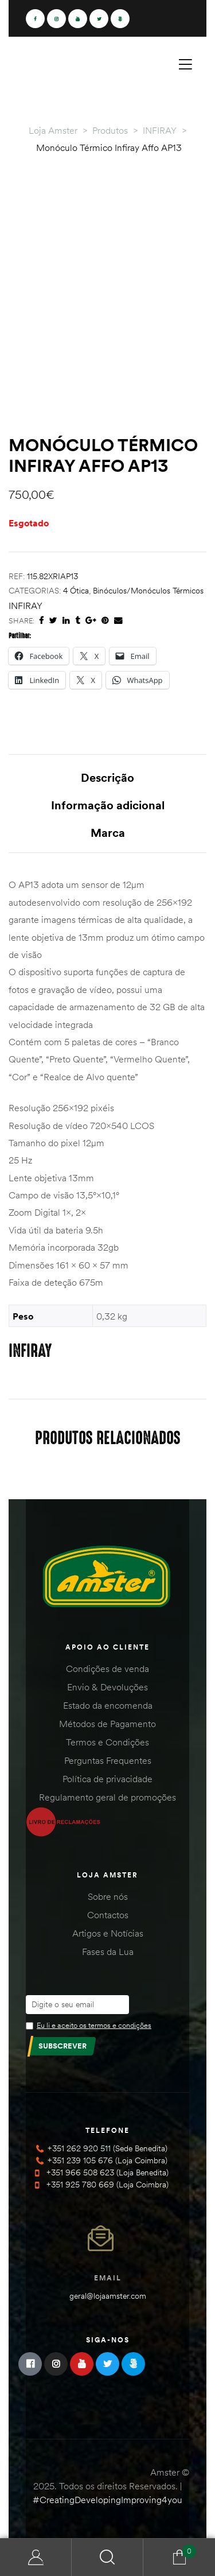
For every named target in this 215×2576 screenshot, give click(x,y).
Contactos (107, 1915)
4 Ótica (76, 590)
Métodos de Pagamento (107, 1723)
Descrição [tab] (107, 777)
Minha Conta (36, 2557)
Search (107, 2557)
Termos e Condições (107, 1742)
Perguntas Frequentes (107, 1760)
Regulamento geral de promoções (107, 1797)
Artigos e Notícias (107, 1933)
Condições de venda (107, 1668)
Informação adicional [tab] (108, 805)
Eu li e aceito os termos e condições (94, 2025)
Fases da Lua (108, 1951)
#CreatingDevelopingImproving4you (107, 2499)
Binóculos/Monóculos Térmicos (148, 590)
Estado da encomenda (108, 1705)
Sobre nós (108, 1896)
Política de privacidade (107, 1778)
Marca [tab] (108, 832)
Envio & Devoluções (107, 1687)
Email (108, 2278)
